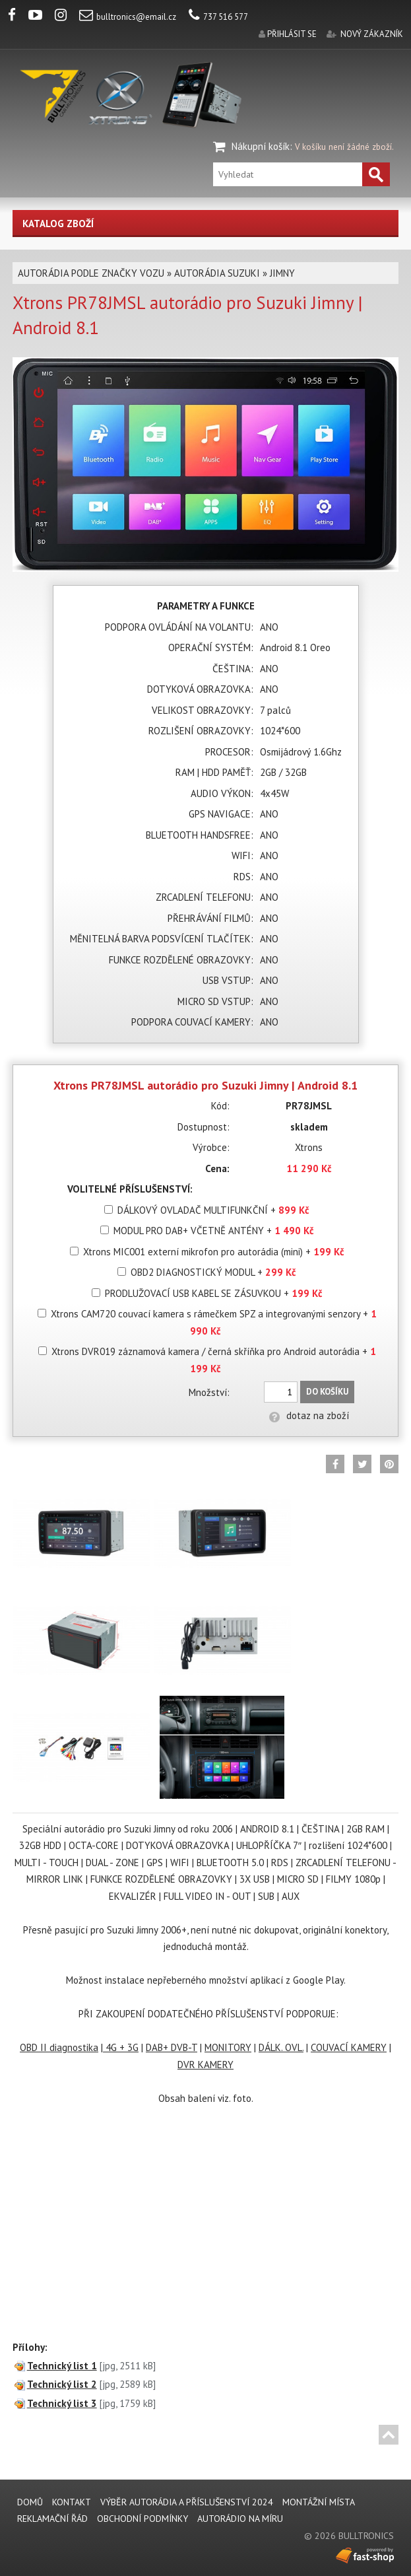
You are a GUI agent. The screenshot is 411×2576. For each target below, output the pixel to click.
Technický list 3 (62, 2403)
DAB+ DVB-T (171, 2047)
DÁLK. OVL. (281, 2047)
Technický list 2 (62, 2384)
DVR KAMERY (205, 2064)
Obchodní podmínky (142, 2518)
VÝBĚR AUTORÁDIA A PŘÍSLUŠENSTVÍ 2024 (186, 2502)
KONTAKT (71, 2502)
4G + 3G (121, 2047)
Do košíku (327, 1391)
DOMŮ (30, 2502)
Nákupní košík (261, 146)
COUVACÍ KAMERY (349, 2047)
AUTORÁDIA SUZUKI (217, 273)
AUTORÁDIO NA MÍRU (240, 2518)
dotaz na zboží (309, 1415)
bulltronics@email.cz (127, 16)
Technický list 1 (62, 2365)
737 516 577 (218, 16)
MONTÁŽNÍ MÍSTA (318, 2502)
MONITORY (228, 2047)
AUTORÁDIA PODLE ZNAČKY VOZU (91, 273)
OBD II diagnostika (59, 2047)
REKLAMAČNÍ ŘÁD (52, 2518)
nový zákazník (371, 34)
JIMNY (282, 273)
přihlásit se (292, 34)
